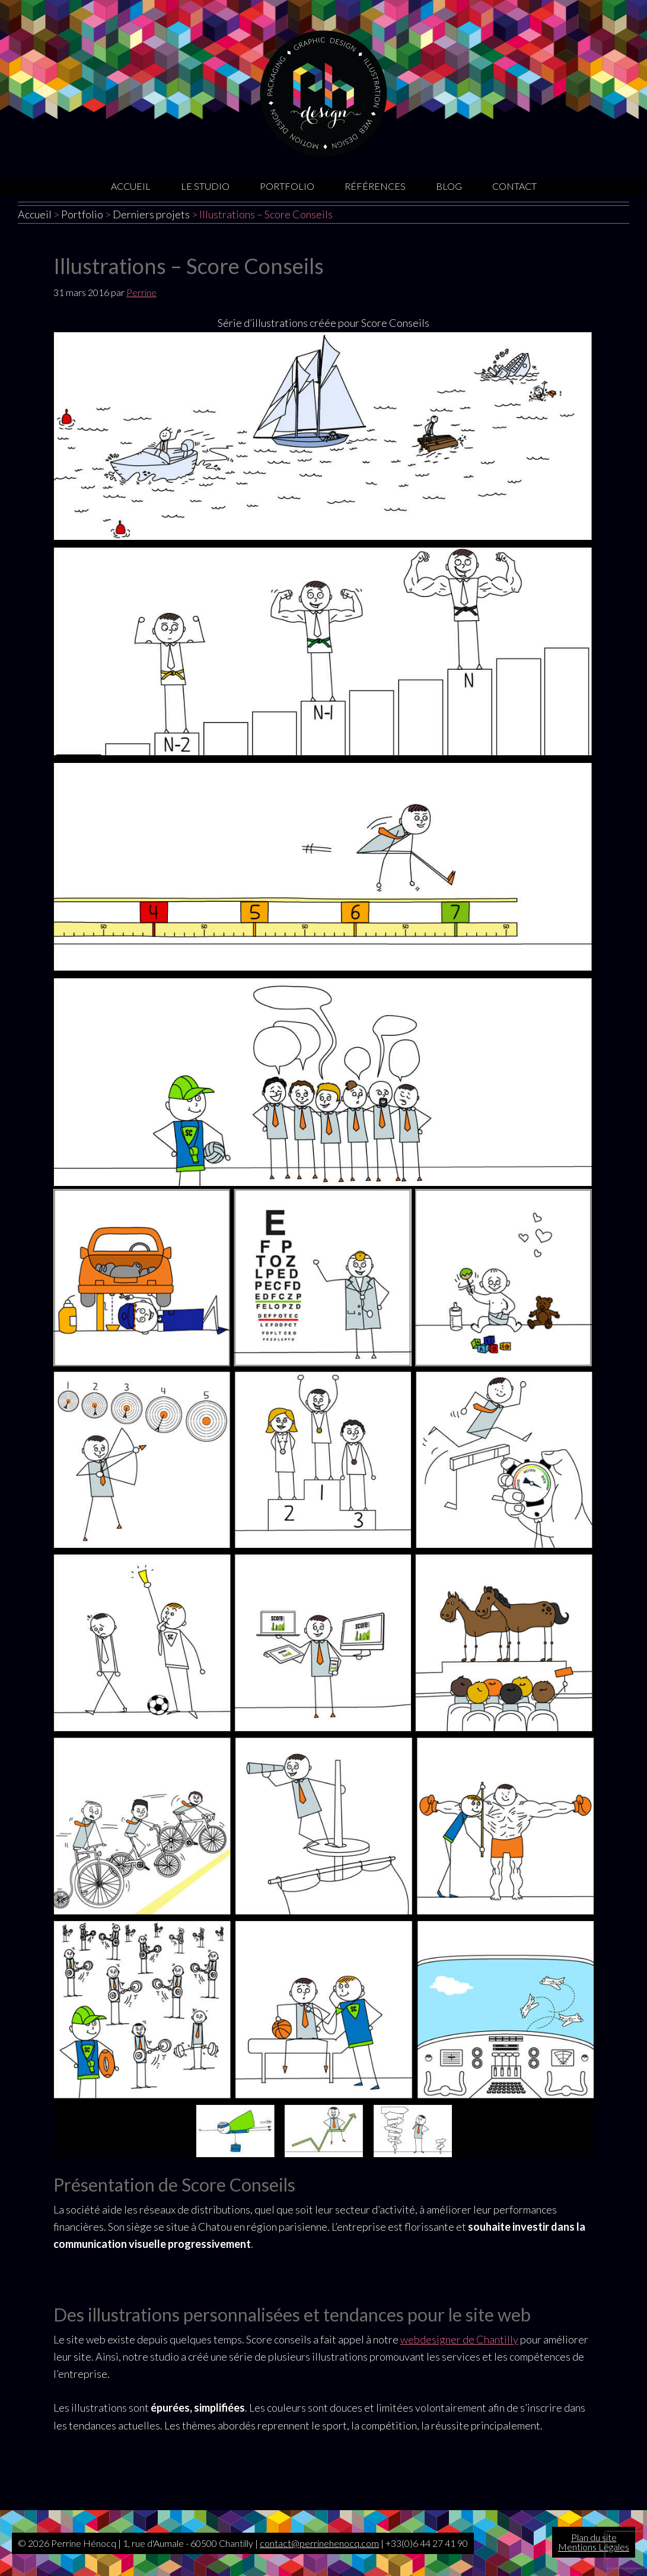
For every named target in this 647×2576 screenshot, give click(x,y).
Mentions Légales (593, 2546)
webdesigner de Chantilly (459, 2339)
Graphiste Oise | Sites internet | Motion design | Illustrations (323, 93)
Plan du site (594, 2537)
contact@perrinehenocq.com (319, 2543)
